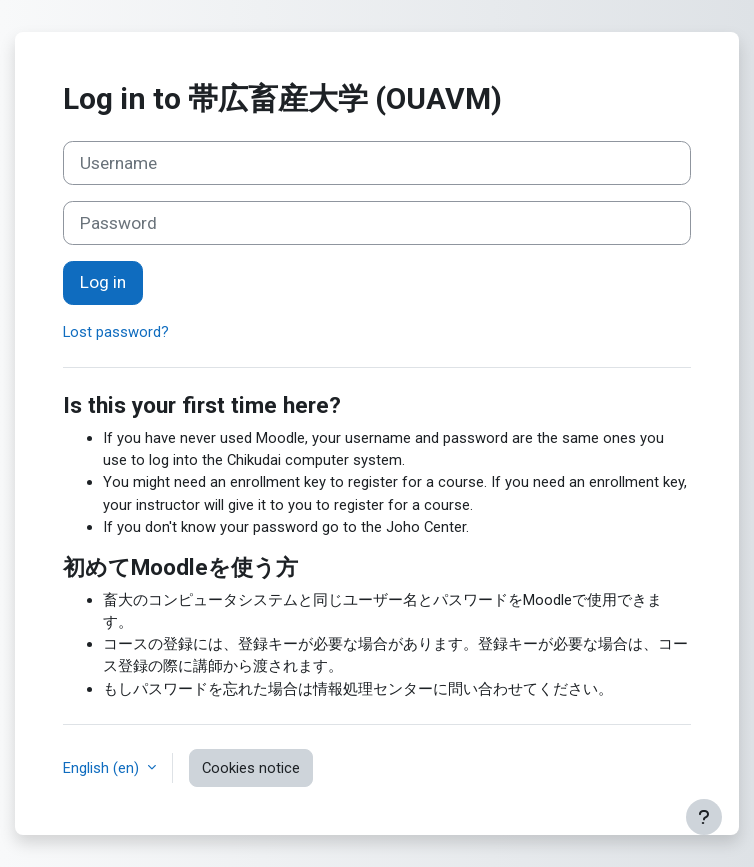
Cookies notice (251, 768)
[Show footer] (704, 817)
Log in (103, 282)
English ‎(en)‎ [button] (103, 768)
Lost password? (116, 332)
